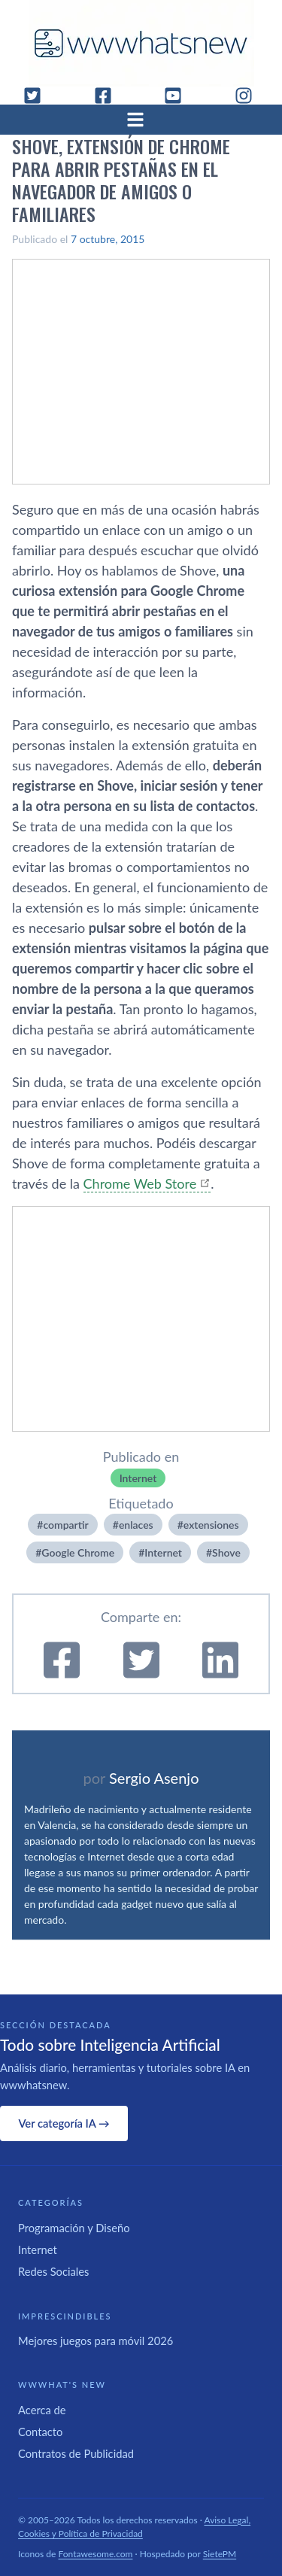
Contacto (40, 2431)
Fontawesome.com (96, 2553)
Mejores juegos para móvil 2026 (95, 2340)
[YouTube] (179, 96)
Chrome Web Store (140, 1183)
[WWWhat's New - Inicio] (141, 43)
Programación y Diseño (74, 2227)
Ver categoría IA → (63, 2123)
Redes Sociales (53, 2271)
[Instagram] (250, 96)
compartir (65, 1524)
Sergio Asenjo (154, 1778)
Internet (138, 1478)
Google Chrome (77, 1552)
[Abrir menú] (141, 120)
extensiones (211, 1524)
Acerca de (42, 2410)
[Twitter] (38, 96)
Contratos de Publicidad (76, 2453)
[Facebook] (109, 96)
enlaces (136, 1524)
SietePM (219, 2553)
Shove (226, 1552)
